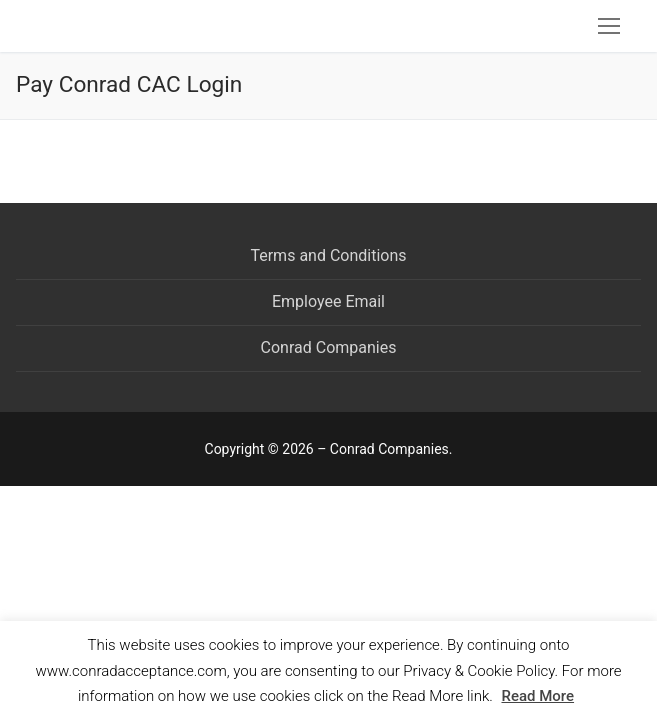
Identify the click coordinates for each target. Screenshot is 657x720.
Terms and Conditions (328, 255)
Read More (537, 696)
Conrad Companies (329, 347)
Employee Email (328, 301)
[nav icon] (609, 26)
